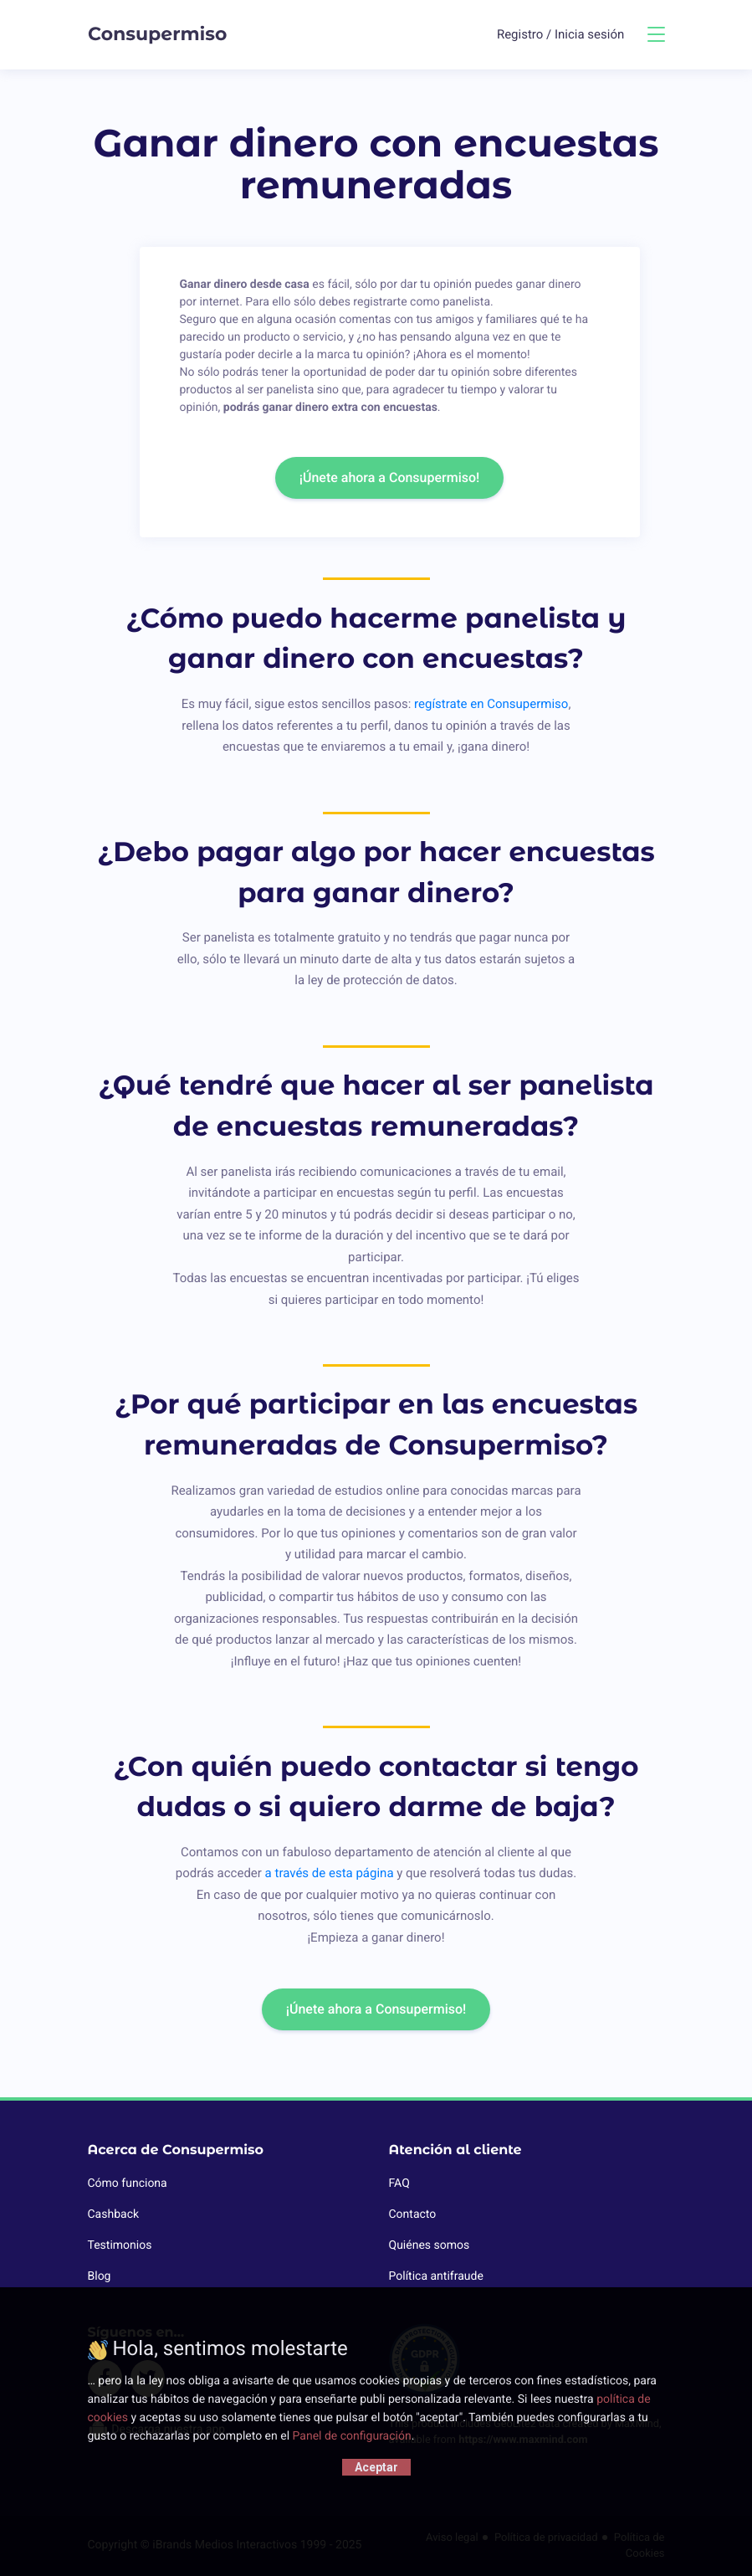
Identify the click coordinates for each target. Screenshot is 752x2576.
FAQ (399, 2183)
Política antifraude (436, 2276)
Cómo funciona (127, 2183)
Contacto (413, 2214)
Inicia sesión (589, 34)
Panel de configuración (352, 2436)
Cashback (114, 2214)
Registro (521, 34)
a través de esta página (329, 1873)
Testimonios (120, 2245)
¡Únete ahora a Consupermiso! (389, 477)
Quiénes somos (429, 2245)
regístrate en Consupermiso (491, 703)
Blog (99, 2276)
